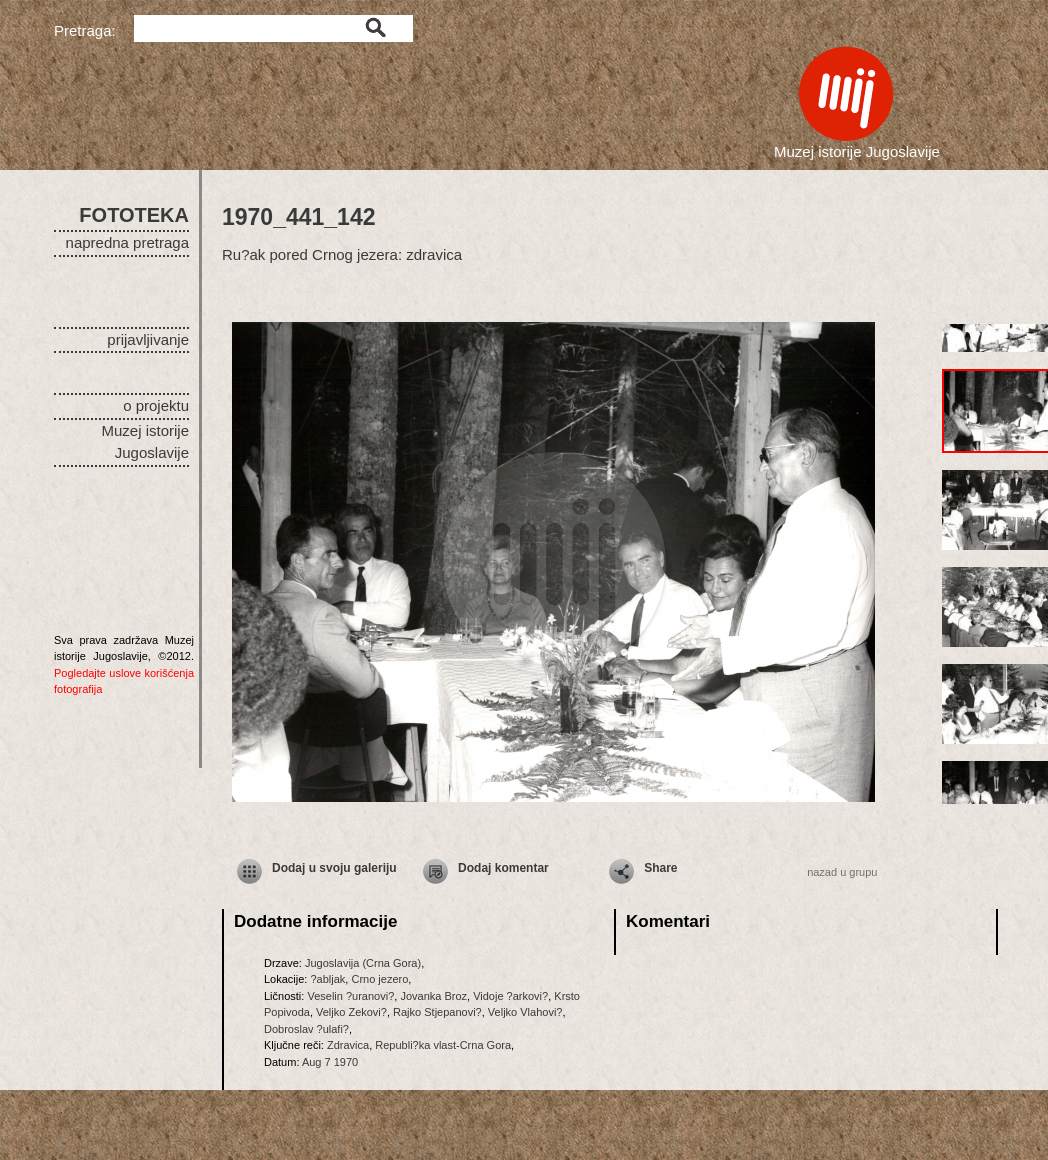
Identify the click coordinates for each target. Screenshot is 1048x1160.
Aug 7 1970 (330, 1062)
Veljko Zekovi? (351, 1012)
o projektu (156, 405)
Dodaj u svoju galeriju (334, 868)
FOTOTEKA (134, 215)
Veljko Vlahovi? (525, 1012)
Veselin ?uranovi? (350, 996)
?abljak (327, 979)
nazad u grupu (842, 872)
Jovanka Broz (433, 996)
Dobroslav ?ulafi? (306, 1029)
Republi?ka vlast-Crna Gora (443, 1045)
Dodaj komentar (503, 868)
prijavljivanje (148, 339)
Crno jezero (379, 979)
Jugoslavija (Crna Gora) (363, 963)
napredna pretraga (127, 242)
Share (660, 868)
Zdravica (348, 1045)
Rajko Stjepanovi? (437, 1012)
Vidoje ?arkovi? (510, 996)
